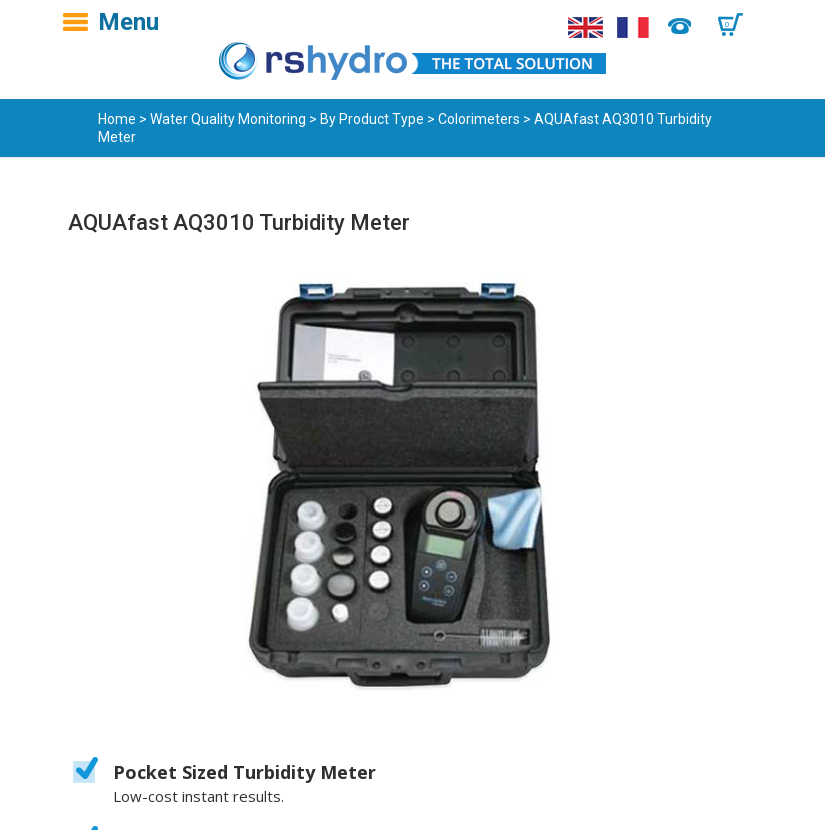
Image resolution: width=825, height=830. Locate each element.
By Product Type (372, 119)
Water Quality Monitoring (228, 119)
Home (117, 119)
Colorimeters (479, 119)
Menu (128, 22)
